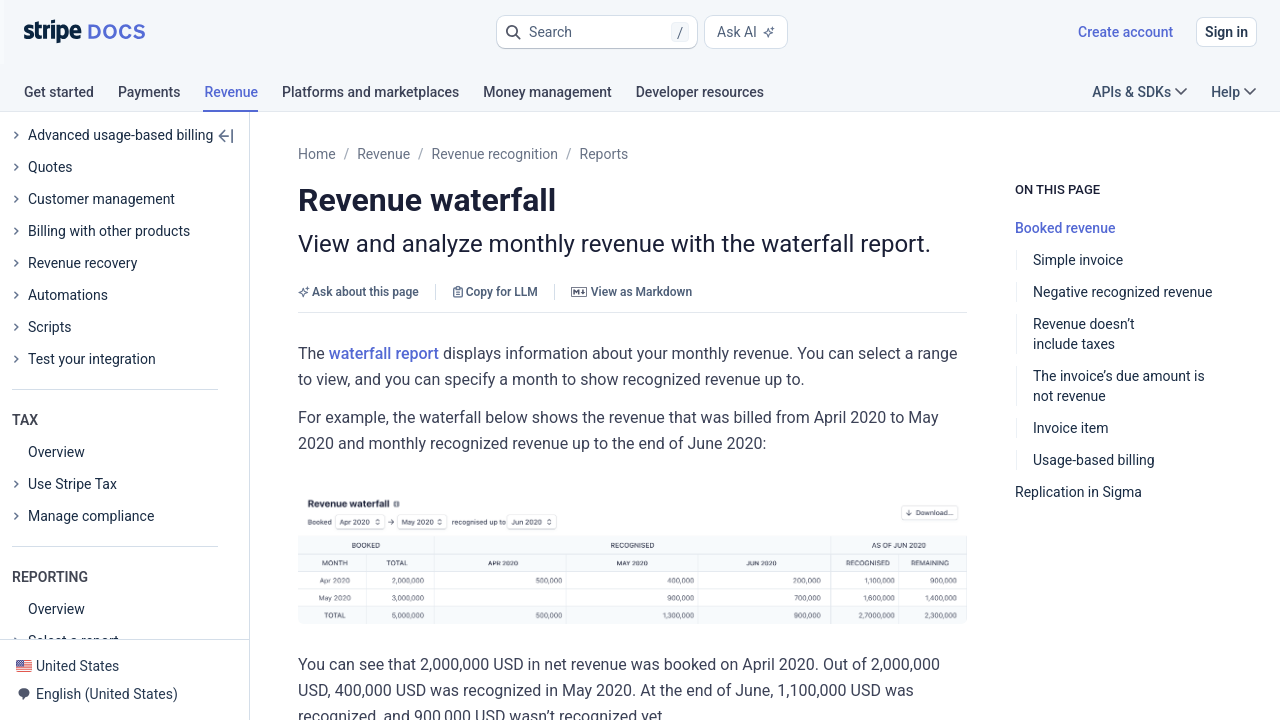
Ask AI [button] (746, 32)
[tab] (71, 95)
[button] (597, 32)
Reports (604, 154)
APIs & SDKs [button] (1139, 92)
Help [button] (1233, 92)
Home (317, 154)
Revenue (383, 154)
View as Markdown (631, 292)
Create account (1125, 32)
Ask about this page (358, 292)
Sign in (1226, 32)
